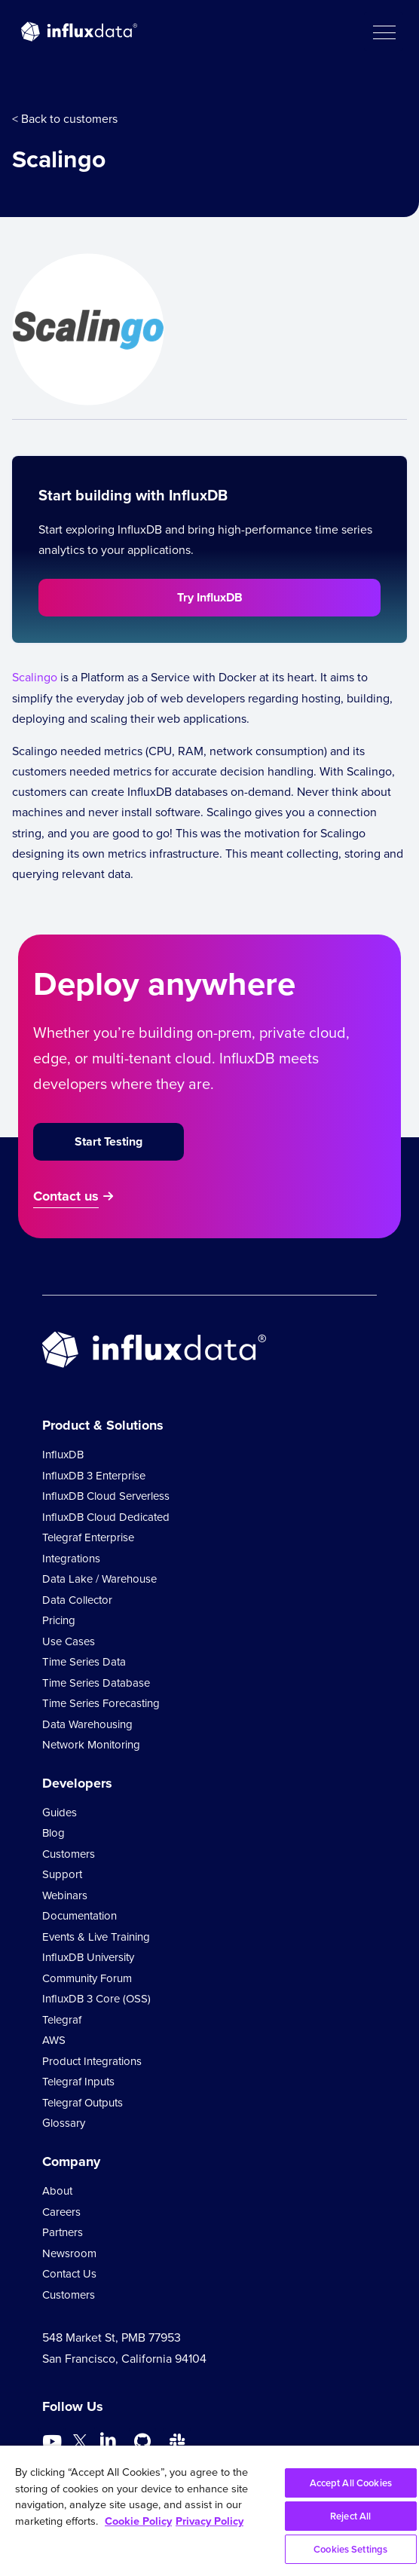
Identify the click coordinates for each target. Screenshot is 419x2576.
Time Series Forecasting (101, 1703)
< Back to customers (65, 118)
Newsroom (69, 2253)
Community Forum (87, 1978)
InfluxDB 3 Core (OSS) (96, 1998)
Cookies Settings (350, 2549)
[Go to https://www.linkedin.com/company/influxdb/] (107, 2440)
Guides (59, 1812)
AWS (54, 2040)
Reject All (350, 2516)
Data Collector (77, 1600)
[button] (383, 31)
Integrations (71, 1558)
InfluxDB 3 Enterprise (93, 1475)
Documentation (79, 1916)
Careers (61, 2212)
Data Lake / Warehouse (99, 1579)
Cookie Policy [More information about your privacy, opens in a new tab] (138, 2521)
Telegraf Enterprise (88, 1537)
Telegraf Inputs (78, 2081)
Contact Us (69, 2273)
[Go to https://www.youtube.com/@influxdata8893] (54, 2441)
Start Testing (108, 1141)
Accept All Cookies (351, 2483)
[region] (209, 2511)
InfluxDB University (88, 1957)
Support (62, 1874)
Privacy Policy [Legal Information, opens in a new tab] (209, 2521)
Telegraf (61, 2020)
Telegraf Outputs (82, 2102)
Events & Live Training (96, 1937)
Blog (53, 1833)
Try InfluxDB (210, 597)
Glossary (63, 2123)
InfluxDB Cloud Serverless (106, 1496)
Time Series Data (84, 1662)
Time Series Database (96, 1683)
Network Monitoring (91, 1744)
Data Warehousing (87, 1724)
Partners (62, 2232)
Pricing (58, 1620)
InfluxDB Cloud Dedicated (106, 1517)
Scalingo (34, 677)
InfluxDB (63, 1454)
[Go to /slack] (177, 2441)
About (57, 2191)
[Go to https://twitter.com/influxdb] (80, 2444)
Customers (68, 1854)
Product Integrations (92, 2061)
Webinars (64, 1895)
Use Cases (68, 1641)
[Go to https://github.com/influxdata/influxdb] (142, 2441)
